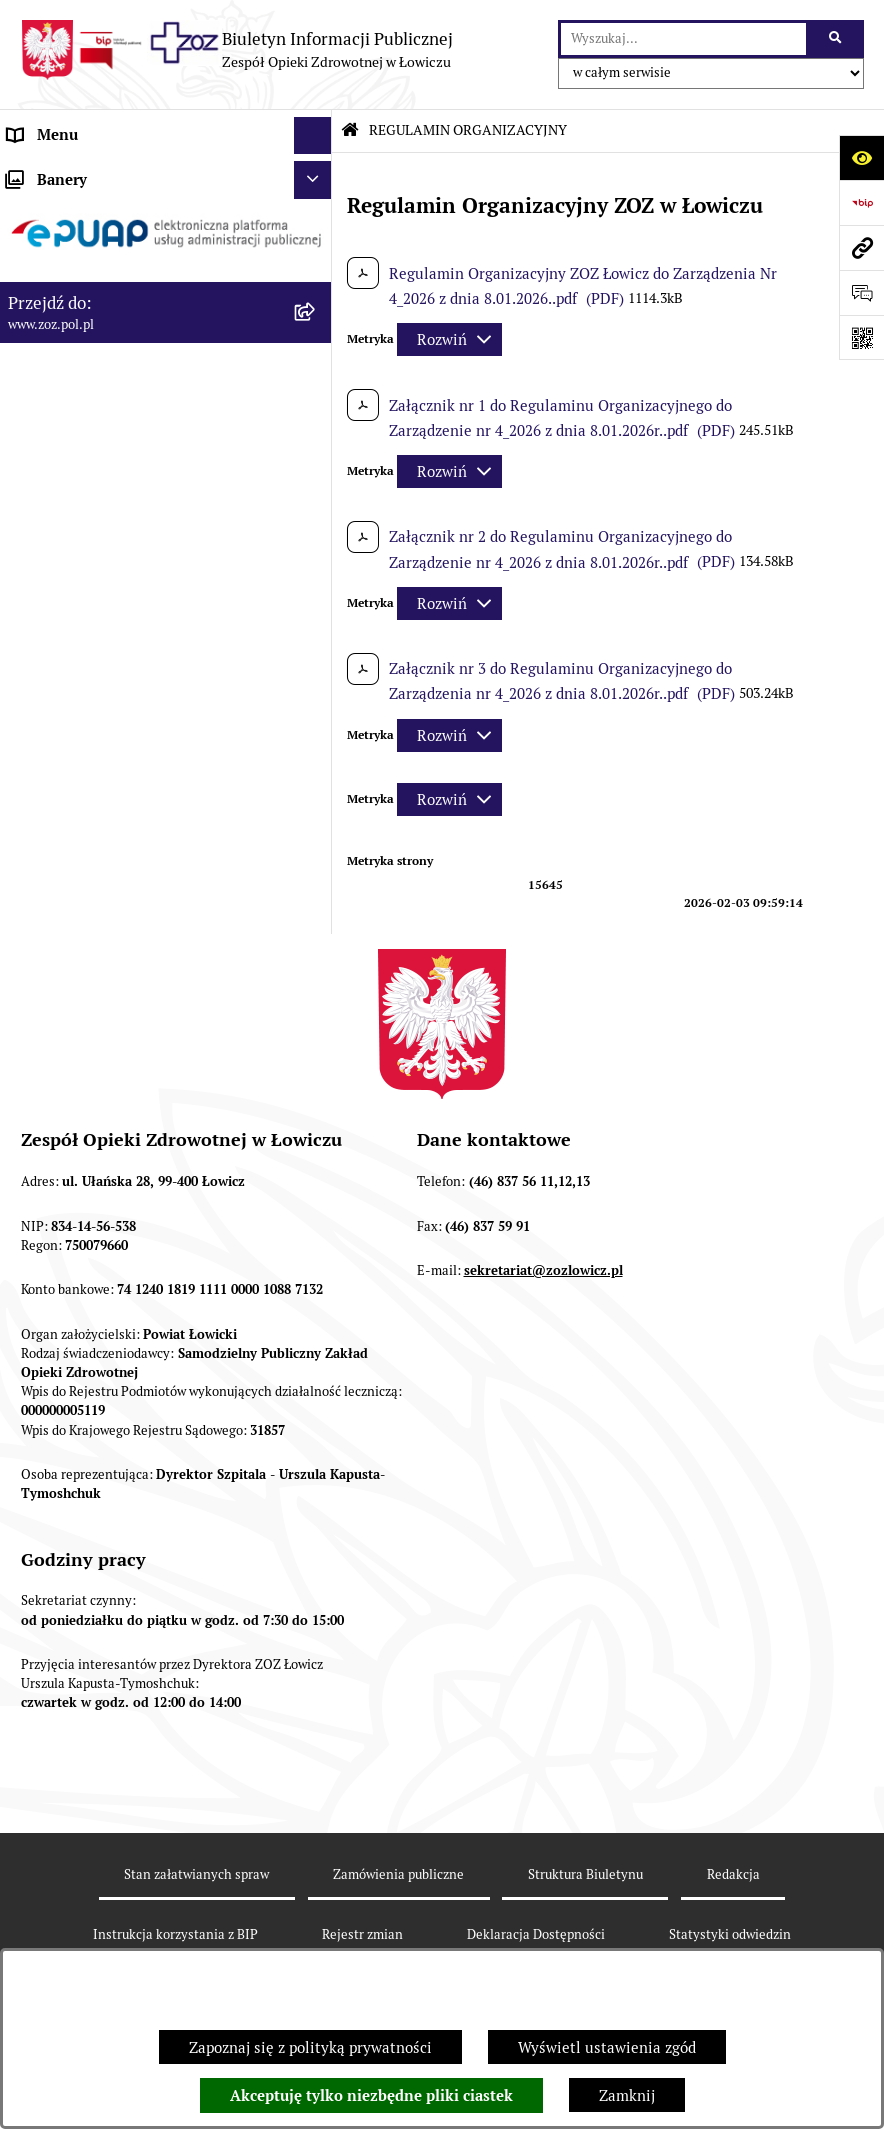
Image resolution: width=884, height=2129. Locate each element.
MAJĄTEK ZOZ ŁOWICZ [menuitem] (87, 397)
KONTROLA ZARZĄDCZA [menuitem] (94, 434)
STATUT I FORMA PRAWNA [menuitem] (100, 209)
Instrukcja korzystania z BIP (175, 1934)
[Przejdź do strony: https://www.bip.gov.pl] (861, 202)
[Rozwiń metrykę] (449, 339)
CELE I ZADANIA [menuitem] (65, 359)
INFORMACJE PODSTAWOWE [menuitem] (107, 172)
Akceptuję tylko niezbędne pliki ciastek (371, 2096)
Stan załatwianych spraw (196, 1874)
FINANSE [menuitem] (39, 472)
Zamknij (627, 2095)
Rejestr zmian (362, 1934)
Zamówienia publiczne (398, 1874)
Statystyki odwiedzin (730, 1934)
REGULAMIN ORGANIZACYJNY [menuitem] (113, 247)
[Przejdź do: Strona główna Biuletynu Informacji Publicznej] (350, 130)
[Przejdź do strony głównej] (236, 50)
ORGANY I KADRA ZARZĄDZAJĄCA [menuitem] (129, 284)
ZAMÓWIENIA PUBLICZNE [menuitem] (98, 563)
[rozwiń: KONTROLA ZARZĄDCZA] (316, 435)
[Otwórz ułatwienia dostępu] (861, 157)
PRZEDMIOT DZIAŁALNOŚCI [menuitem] (106, 322)
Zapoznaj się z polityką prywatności (310, 2047)
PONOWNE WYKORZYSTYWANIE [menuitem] (122, 509)
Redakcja (733, 1874)
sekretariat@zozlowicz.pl (543, 1270)
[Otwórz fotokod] (861, 337)
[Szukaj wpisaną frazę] (836, 39)
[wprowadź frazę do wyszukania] (683, 39)
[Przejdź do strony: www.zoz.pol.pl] (861, 247)
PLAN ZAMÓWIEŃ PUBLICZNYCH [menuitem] (122, 600)
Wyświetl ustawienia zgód (607, 2047)
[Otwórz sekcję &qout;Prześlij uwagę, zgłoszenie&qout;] (861, 292)
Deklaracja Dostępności (536, 1934)
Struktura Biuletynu (585, 1874)
